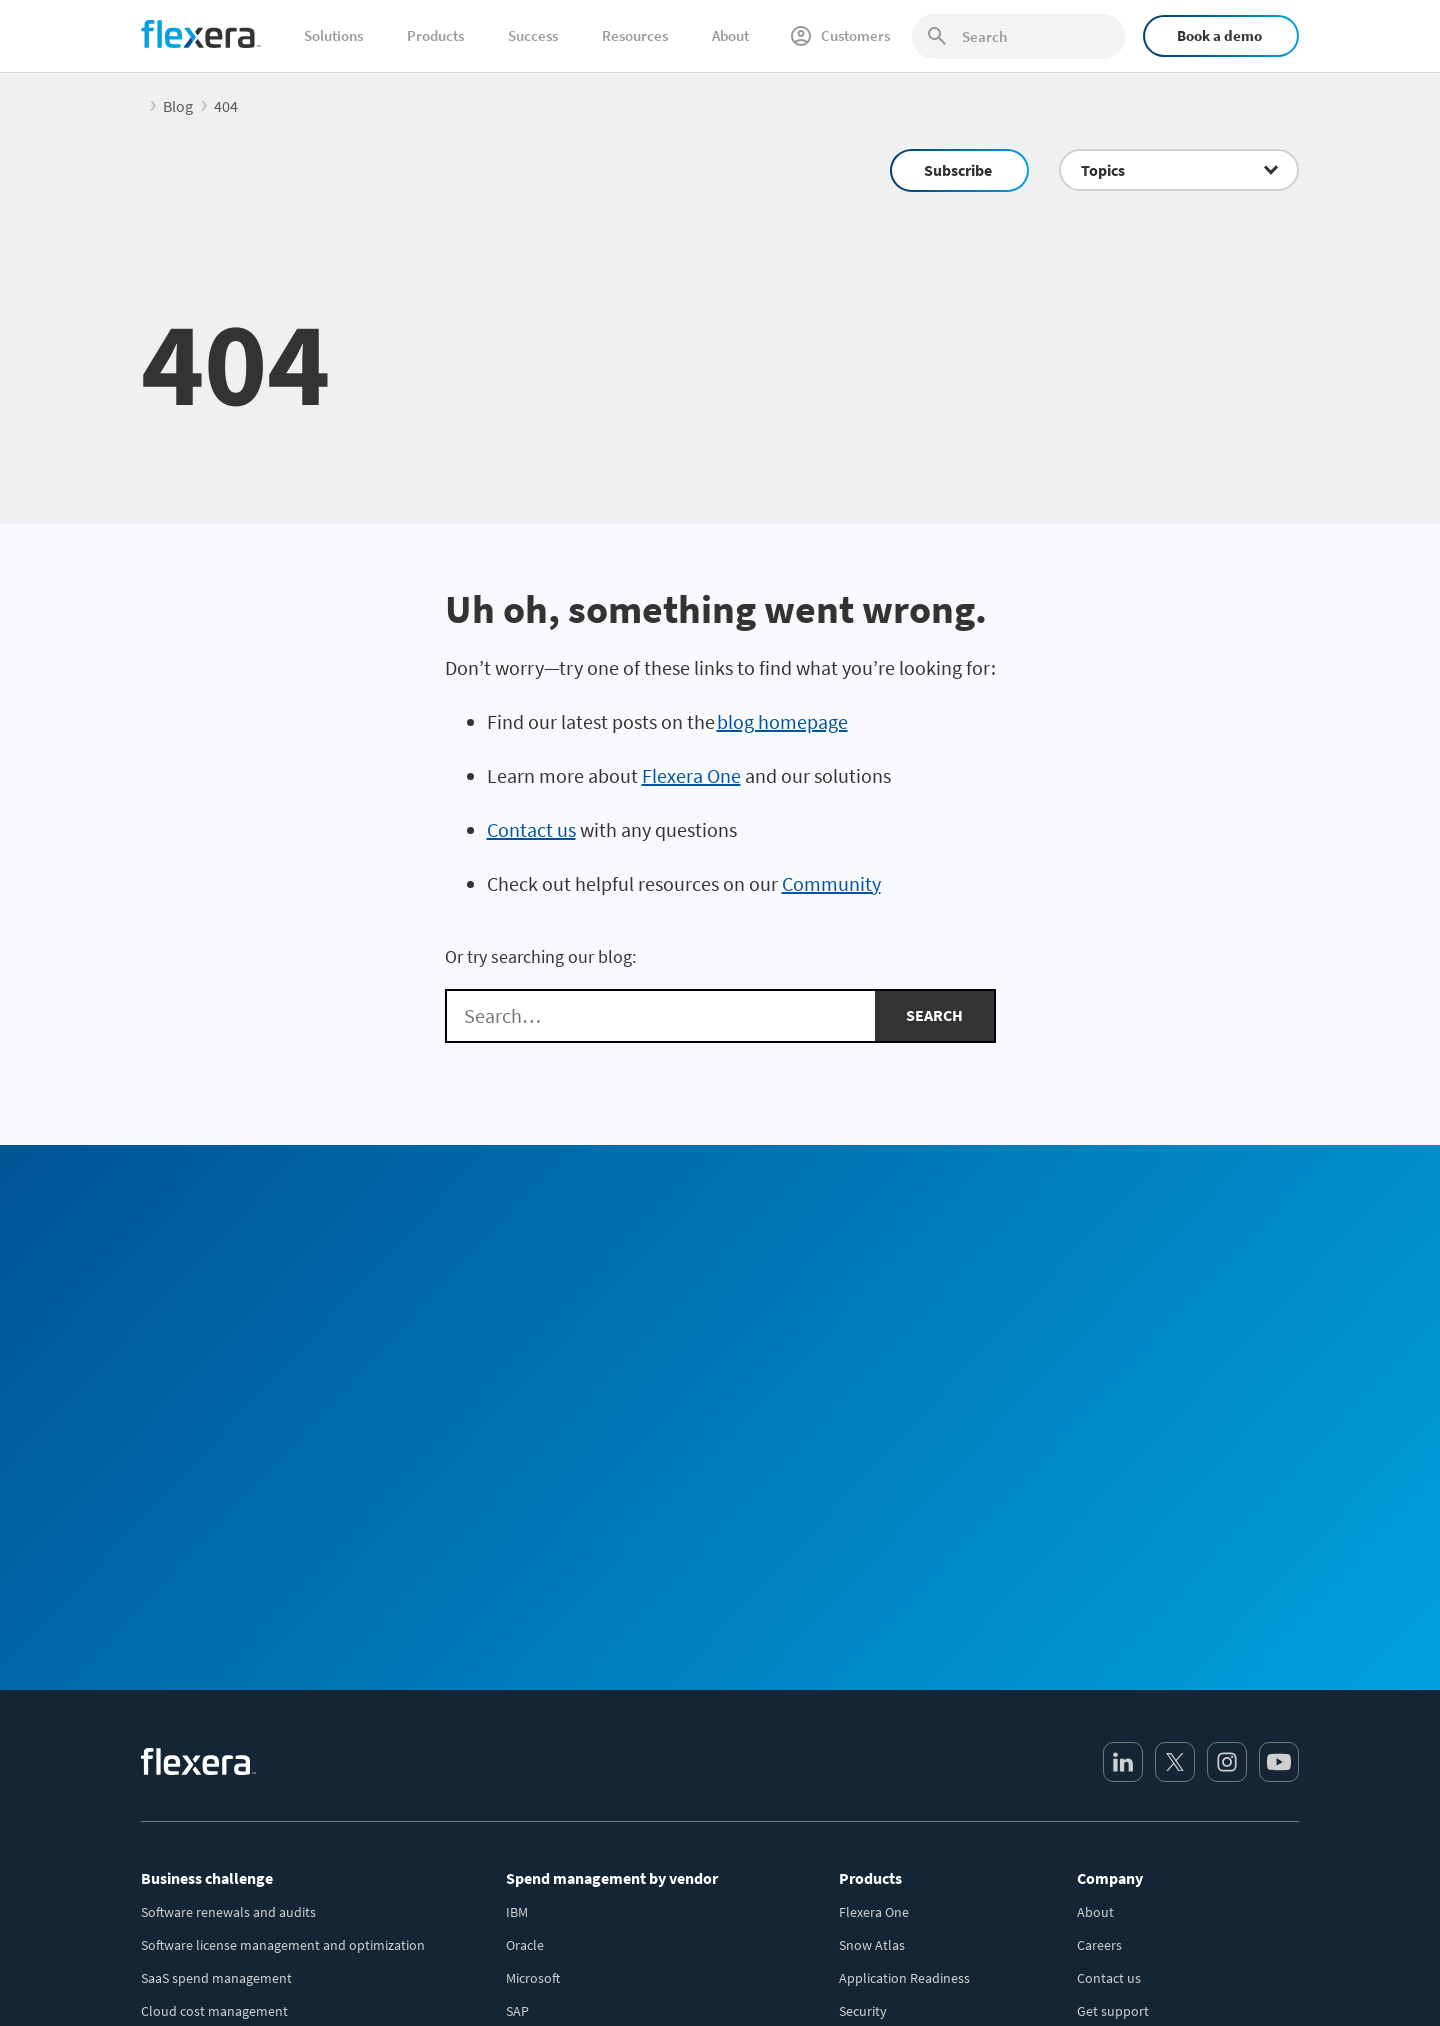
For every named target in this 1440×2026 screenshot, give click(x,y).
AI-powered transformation (222, 1855)
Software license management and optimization (283, 1591)
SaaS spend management (216, 1624)
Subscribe (958, 170)
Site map (1273, 1976)
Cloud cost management (214, 1657)
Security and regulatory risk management (264, 1789)
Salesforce (536, 1789)
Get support (1113, 1657)
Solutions (333, 35)
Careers (1099, 1591)
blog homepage (782, 721)
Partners (1102, 1756)
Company (1110, 1524)
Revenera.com (1119, 1789)
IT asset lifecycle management (231, 1690)
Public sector (179, 1888)
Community (831, 883)
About (730, 35)
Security (863, 1657)
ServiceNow (540, 1723)
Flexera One (691, 775)
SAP (517, 1657)
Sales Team (897, 1270)
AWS (519, 1756)
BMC (519, 1822)
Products (435, 35)
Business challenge (207, 1524)
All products (875, 1723)
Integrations (875, 1690)
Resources (635, 35)
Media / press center (1136, 1723)
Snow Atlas (872, 1591)
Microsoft (533, 1624)
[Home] (201, 34)
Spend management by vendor (612, 1524)
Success (533, 35)
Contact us (531, 829)
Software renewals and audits (228, 1558)
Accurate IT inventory (205, 1756)
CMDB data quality (196, 1723)
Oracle (525, 1591)
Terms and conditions (1166, 1976)
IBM (517, 1558)
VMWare (529, 1690)
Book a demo (1219, 35)
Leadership (1110, 1690)
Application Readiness (904, 1624)
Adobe (525, 1855)
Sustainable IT (183, 1822)
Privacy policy (1045, 1976)
